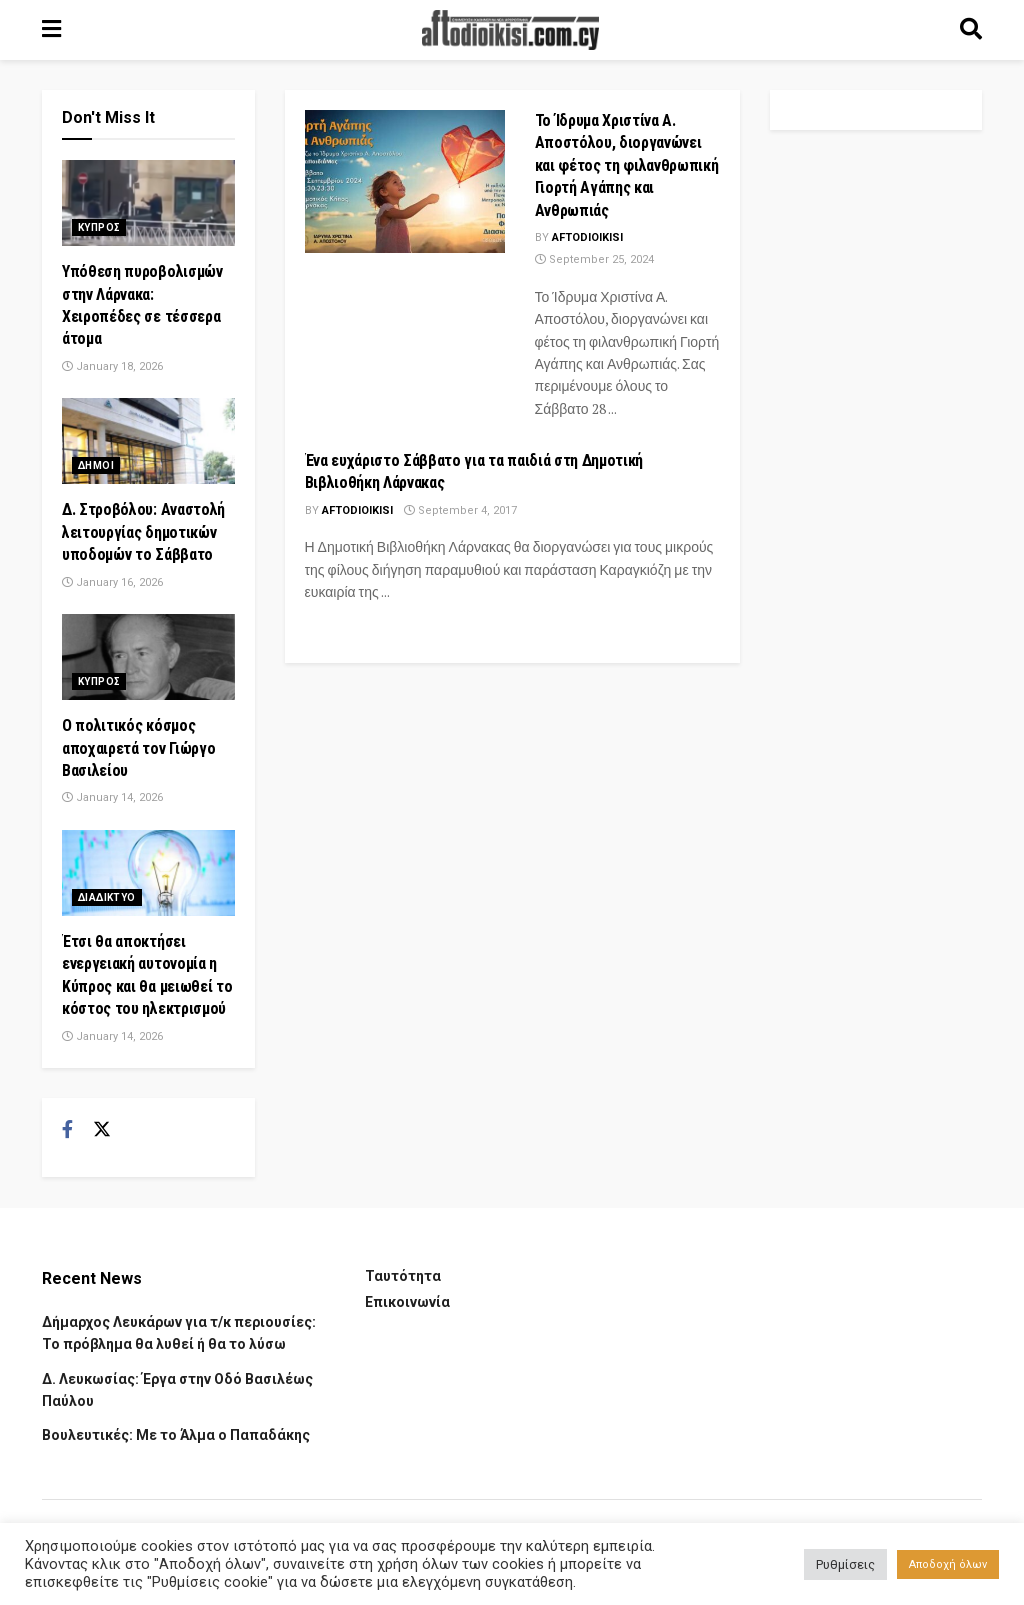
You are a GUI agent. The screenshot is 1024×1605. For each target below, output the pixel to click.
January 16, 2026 (112, 582)
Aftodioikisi (587, 237)
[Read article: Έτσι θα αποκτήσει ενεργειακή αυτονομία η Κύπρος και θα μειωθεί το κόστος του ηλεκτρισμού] (148, 873)
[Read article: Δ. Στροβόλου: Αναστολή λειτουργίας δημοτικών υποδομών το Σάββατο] (148, 441)
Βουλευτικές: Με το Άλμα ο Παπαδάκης (176, 1435)
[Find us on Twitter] (102, 1130)
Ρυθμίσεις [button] (845, 1564)
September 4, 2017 (460, 510)
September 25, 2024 (594, 259)
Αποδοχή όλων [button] (948, 1564)
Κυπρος (99, 227)
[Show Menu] (51, 30)
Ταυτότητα (403, 1276)
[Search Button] (971, 30)
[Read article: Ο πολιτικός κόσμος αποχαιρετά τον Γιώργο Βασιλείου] (148, 657)
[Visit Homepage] (511, 30)
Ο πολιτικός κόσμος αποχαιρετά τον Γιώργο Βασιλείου (138, 748)
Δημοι (96, 465)
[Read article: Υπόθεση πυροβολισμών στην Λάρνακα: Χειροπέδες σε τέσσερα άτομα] (148, 203)
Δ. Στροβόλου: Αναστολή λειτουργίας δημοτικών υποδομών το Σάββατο (143, 532)
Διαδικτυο (107, 897)
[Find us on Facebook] (67, 1130)
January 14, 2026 (112, 797)
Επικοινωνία (407, 1302)
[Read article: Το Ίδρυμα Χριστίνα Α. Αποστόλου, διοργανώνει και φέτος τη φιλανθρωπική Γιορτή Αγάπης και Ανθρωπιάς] (405, 181)
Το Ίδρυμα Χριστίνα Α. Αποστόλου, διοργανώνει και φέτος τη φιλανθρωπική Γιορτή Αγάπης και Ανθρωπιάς (627, 165)
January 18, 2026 (112, 366)
